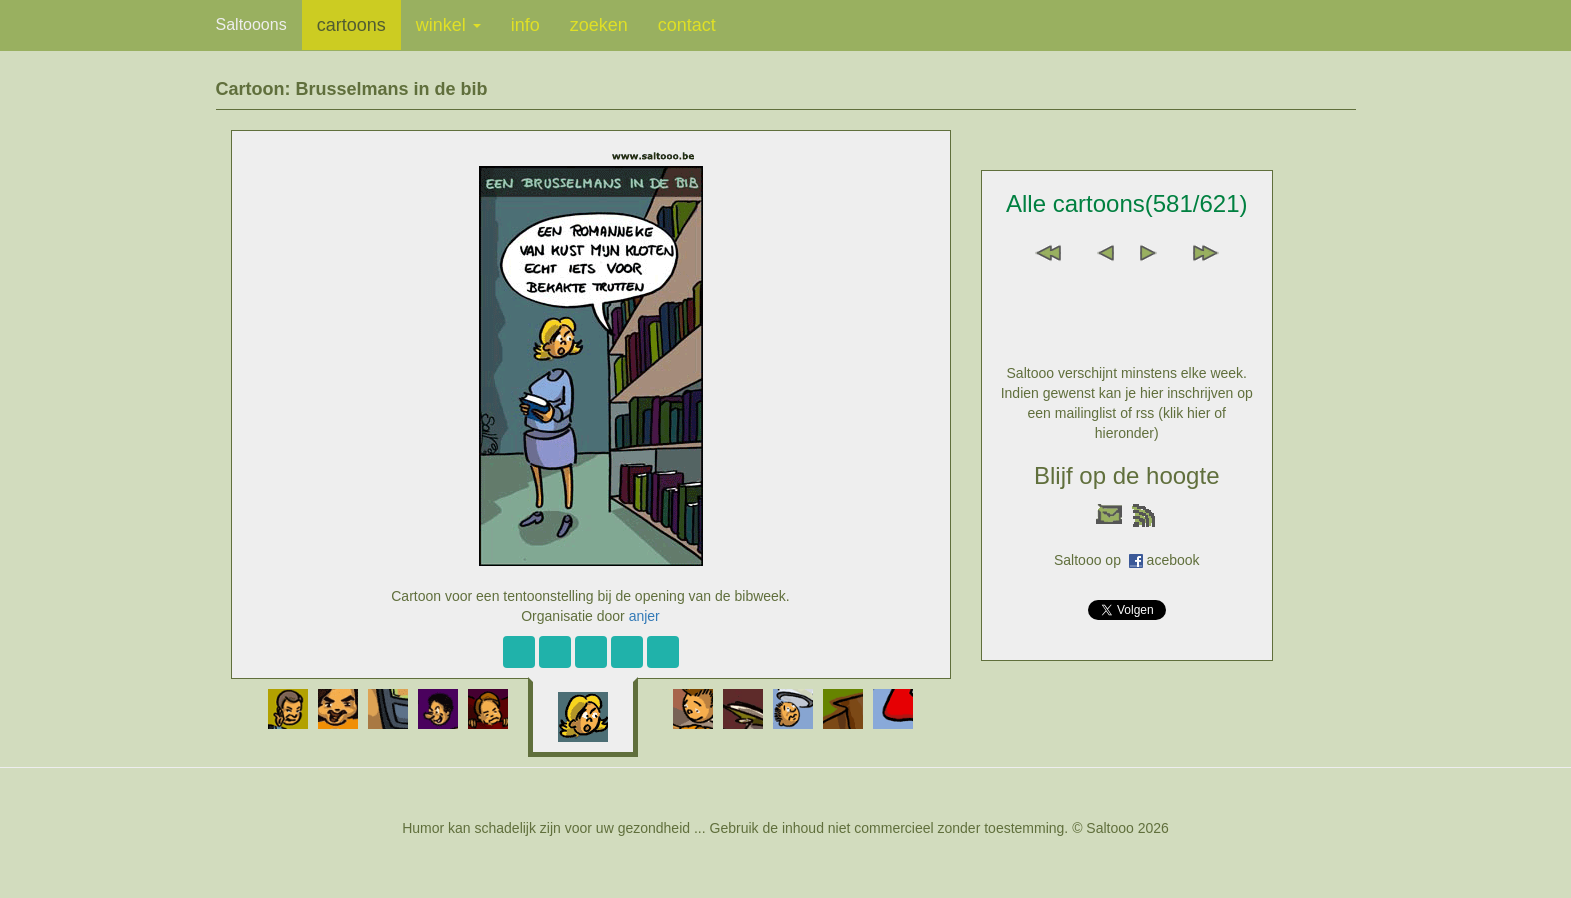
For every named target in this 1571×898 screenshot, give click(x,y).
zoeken (599, 25)
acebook (1173, 560)
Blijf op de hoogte (1126, 475)
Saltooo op (1091, 560)
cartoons (351, 25)
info (525, 25)
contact (687, 25)
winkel (448, 25)
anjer (644, 616)
